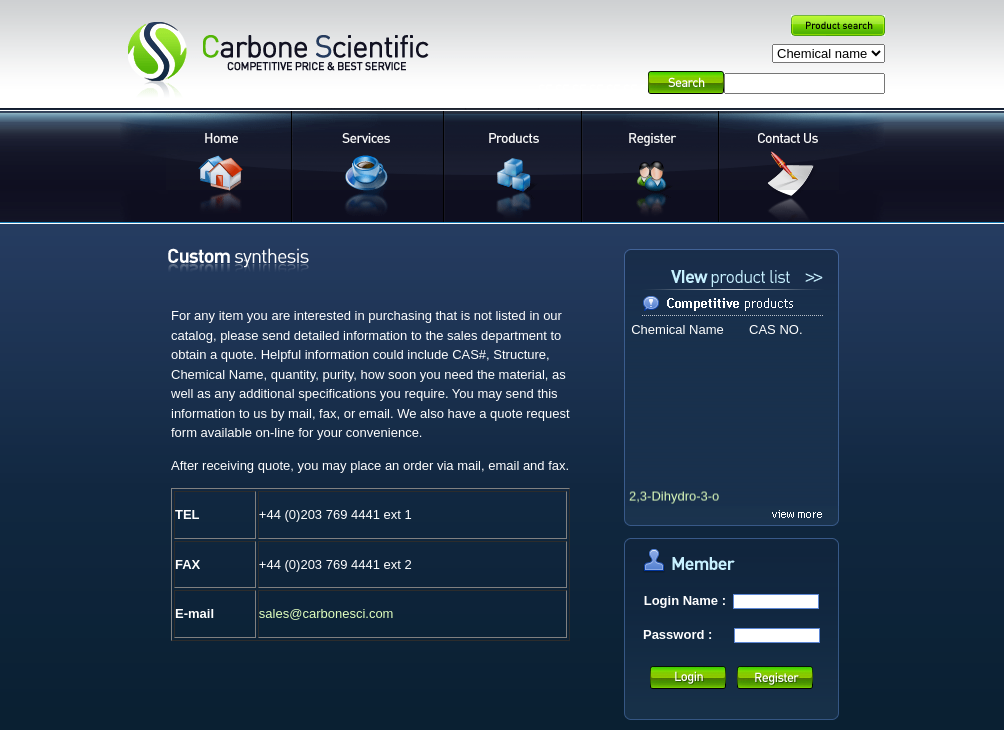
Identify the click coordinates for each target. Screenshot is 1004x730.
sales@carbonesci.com (326, 613)
